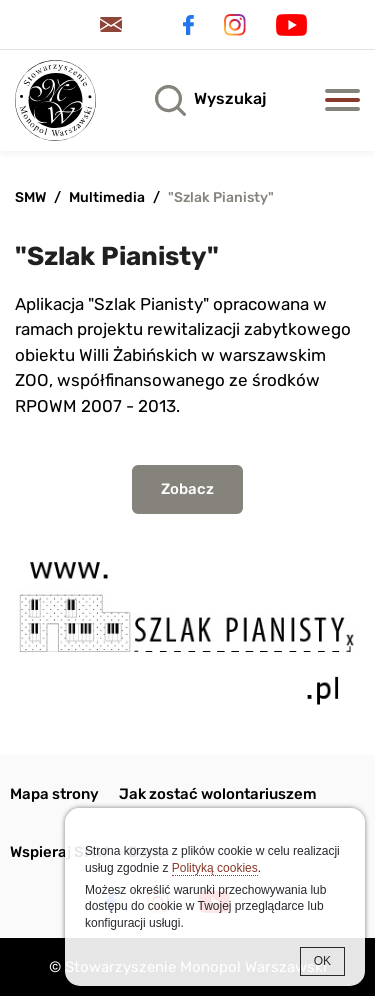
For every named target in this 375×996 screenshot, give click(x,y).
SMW (30, 197)
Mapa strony (54, 794)
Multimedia (107, 197)
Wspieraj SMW (59, 852)
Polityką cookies (215, 868)
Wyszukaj (230, 98)
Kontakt (115, 24)
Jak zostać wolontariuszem (218, 794)
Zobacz (187, 489)
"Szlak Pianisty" (221, 197)
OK (322, 961)
